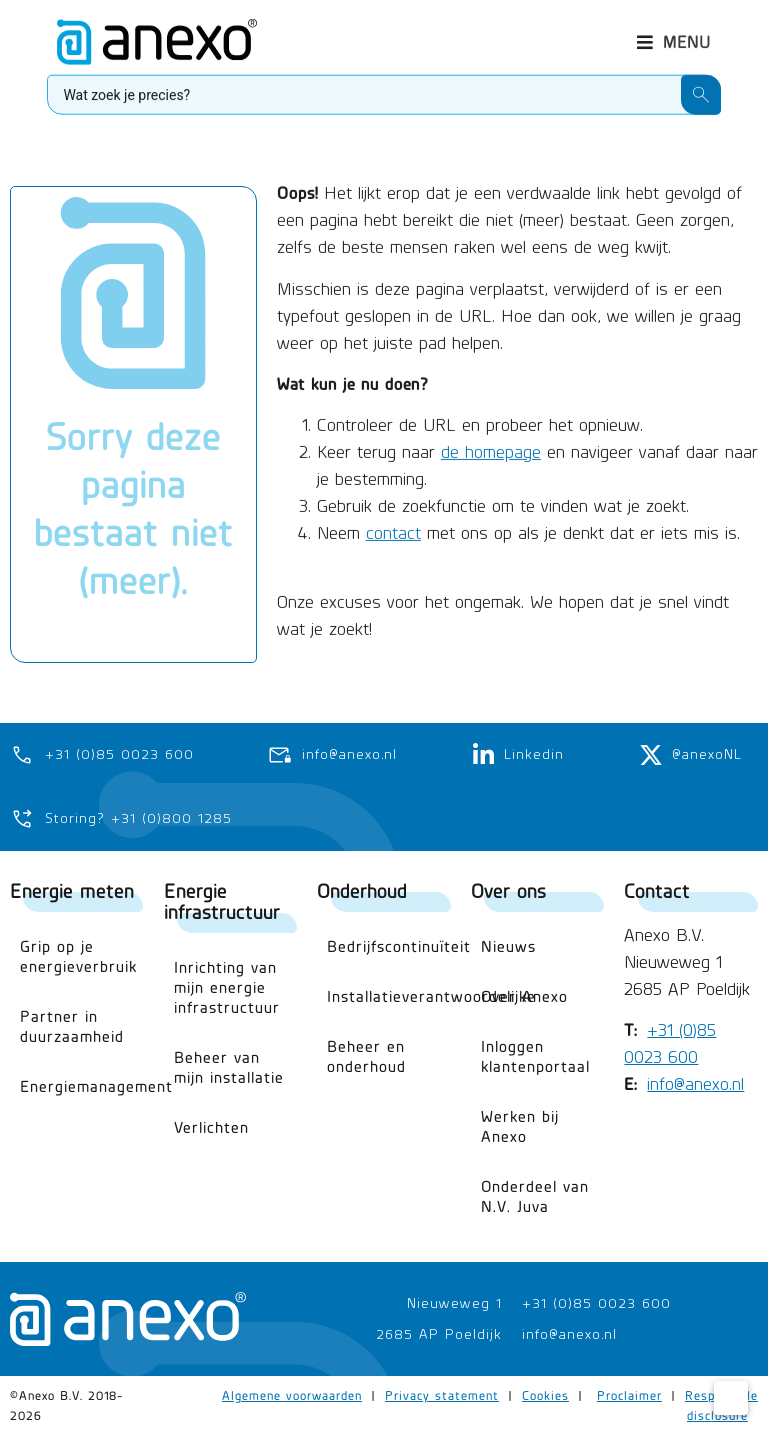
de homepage (491, 426)
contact (393, 507)
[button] (674, 35)
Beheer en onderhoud (366, 1056)
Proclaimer (629, 1395)
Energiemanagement (82, 1086)
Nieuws (508, 946)
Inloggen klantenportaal (535, 1056)
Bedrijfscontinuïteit (389, 946)
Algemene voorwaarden (292, 1395)
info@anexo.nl (695, 1084)
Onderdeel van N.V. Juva (535, 1196)
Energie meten (72, 890)
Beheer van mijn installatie (229, 1067)
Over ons (508, 890)
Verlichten (211, 1127)
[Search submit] (701, 88)
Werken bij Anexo (520, 1126)
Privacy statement (442, 1395)
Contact (657, 890)
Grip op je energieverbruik (78, 956)
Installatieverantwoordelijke (389, 996)
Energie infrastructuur (222, 901)
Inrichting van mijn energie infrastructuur (227, 987)
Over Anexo (524, 996)
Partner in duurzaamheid (72, 1026)
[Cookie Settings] (731, 1398)
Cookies (545, 1395)
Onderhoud (362, 890)
